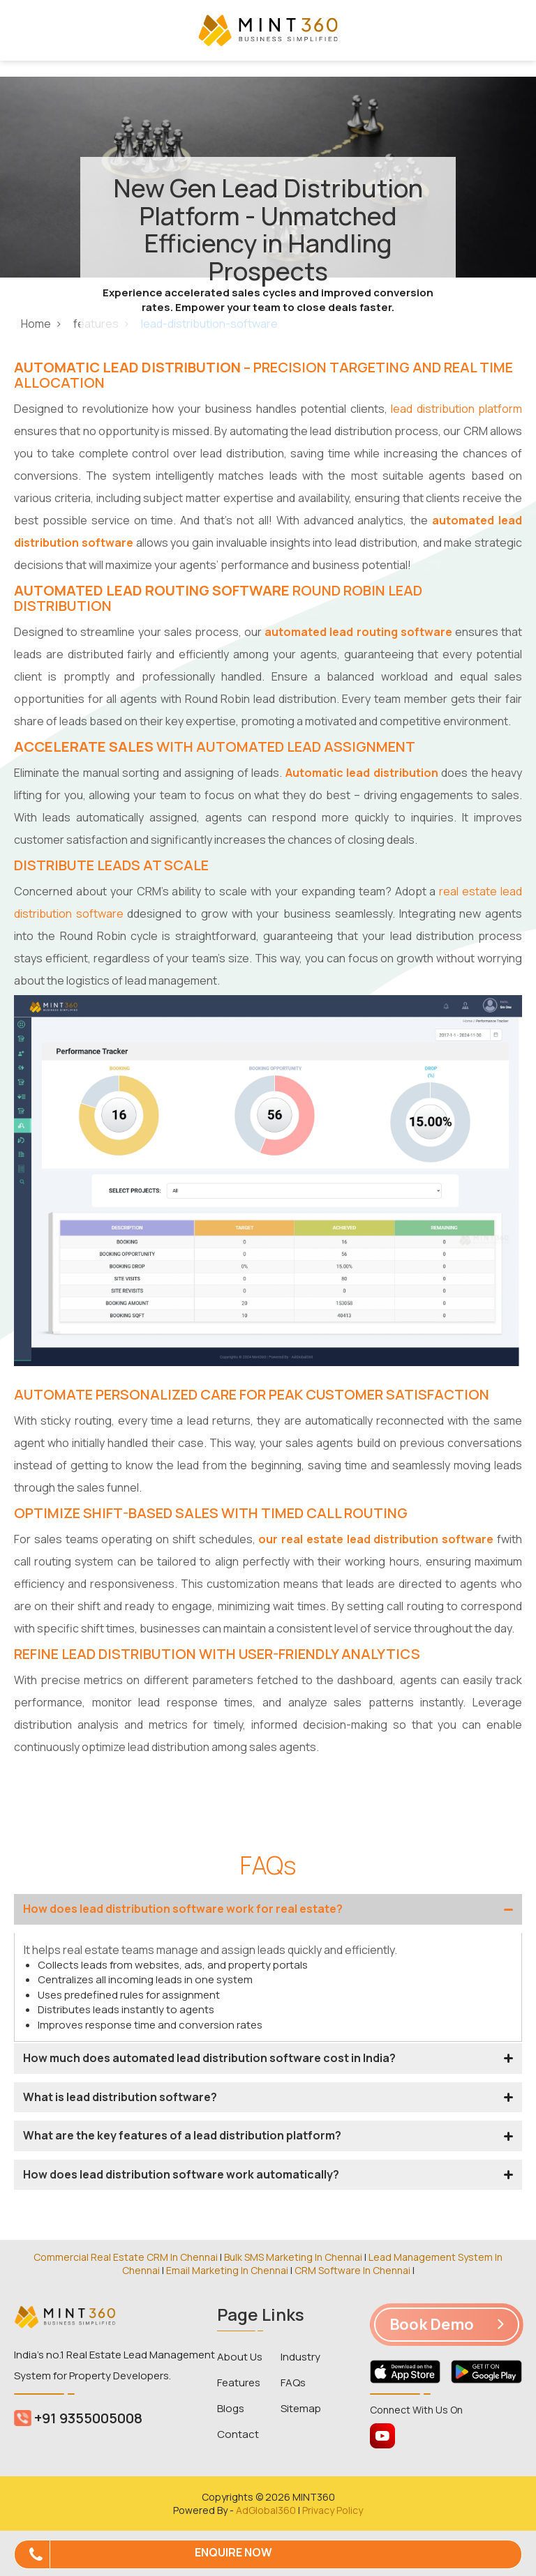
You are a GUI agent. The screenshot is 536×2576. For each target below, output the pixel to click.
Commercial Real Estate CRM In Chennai (126, 2257)
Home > (42, 323)
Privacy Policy (332, 2510)
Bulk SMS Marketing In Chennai (293, 2257)
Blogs (230, 2408)
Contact (238, 2434)
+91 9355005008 (78, 2418)
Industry (300, 2356)
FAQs (293, 2382)
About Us (239, 2356)
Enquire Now (233, 2552)
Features (238, 2382)
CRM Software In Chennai (352, 2270)
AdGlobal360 (266, 2510)
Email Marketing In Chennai (227, 2270)
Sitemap (301, 2408)
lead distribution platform (456, 408)
